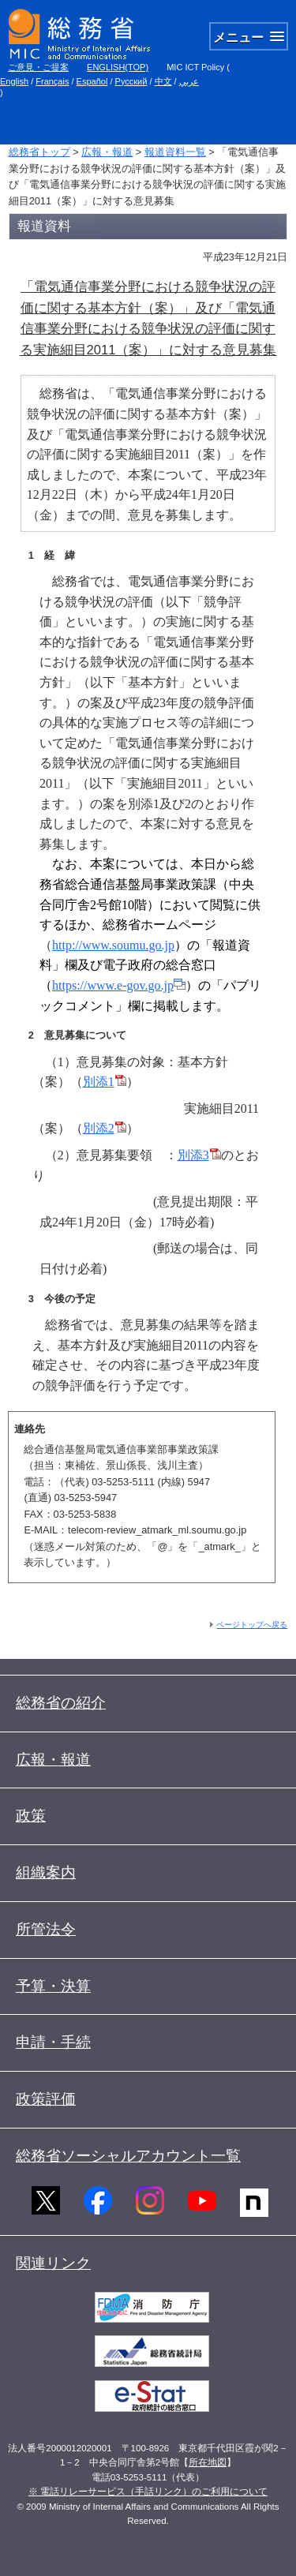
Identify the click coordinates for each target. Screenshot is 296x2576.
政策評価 (46, 2099)
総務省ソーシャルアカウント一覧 (128, 2155)
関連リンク (53, 2263)
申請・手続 (53, 2042)
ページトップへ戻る (251, 1624)
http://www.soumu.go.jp (113, 945)
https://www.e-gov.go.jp (118, 985)
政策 (31, 1815)
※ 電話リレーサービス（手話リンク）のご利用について (148, 2491)
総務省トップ (39, 152)
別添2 (104, 1128)
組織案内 (46, 1872)
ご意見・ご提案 (38, 67)
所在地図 (208, 2462)
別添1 (104, 1081)
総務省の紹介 (61, 1702)
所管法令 (46, 1929)
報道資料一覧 (175, 152)
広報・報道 (107, 152)
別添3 (199, 1155)
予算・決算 (53, 1986)
